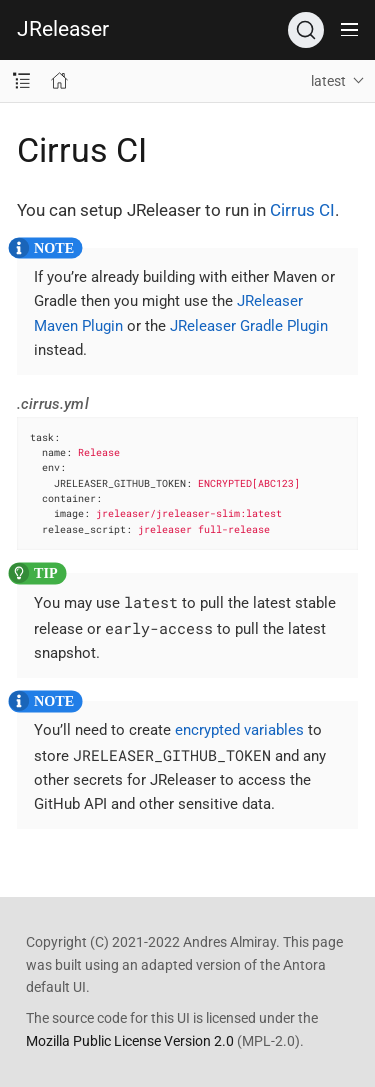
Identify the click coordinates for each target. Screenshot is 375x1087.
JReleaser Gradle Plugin (249, 326)
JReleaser (63, 29)
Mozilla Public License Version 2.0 (130, 1041)
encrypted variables (239, 730)
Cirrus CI (302, 210)
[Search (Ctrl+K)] (306, 30)
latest (328, 81)
